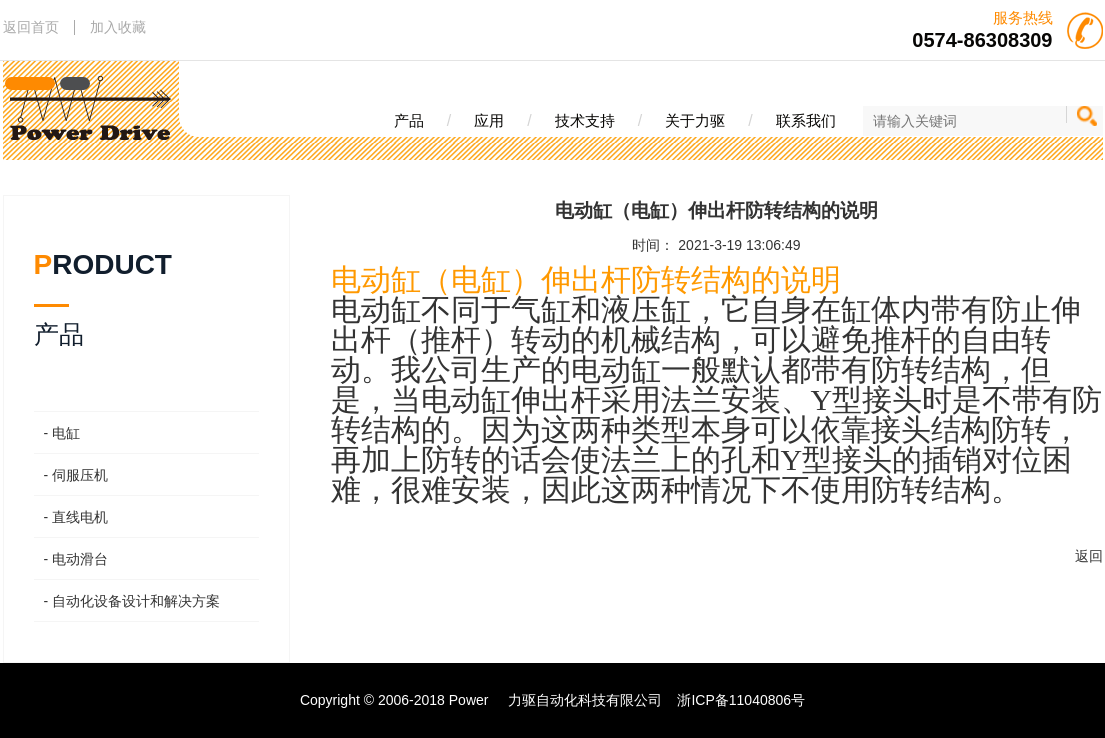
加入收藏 (118, 27)
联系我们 (806, 120)
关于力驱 (695, 120)
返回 (1089, 556)
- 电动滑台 (76, 559)
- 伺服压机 (76, 475)
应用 (489, 120)
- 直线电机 (76, 517)
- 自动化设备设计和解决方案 (132, 601)
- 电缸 (62, 433)
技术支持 (585, 120)
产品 (409, 120)
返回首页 (31, 27)
